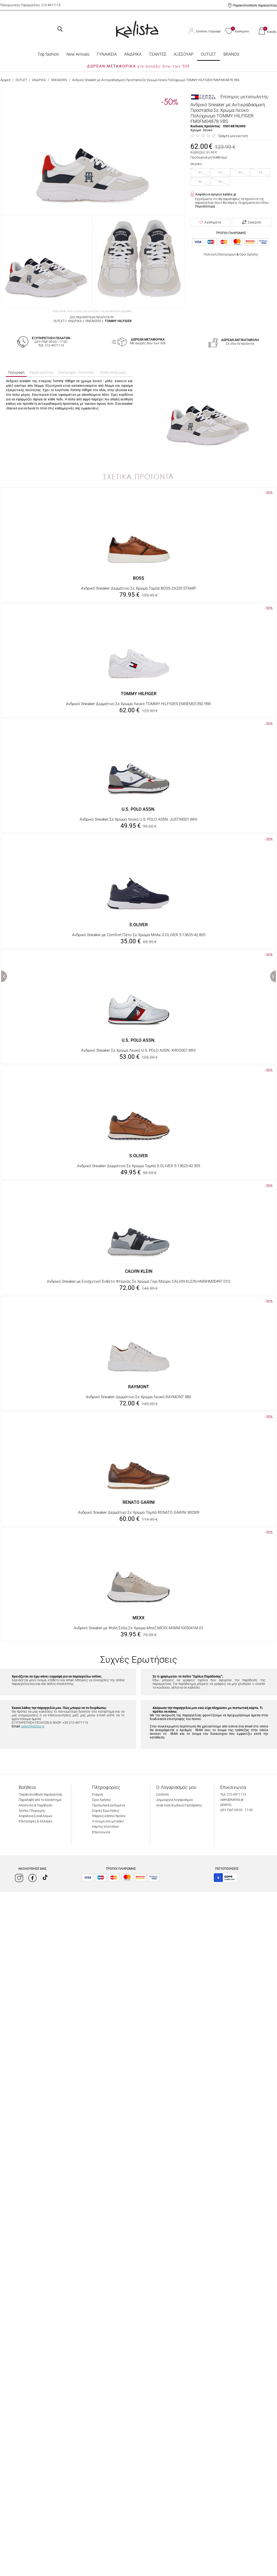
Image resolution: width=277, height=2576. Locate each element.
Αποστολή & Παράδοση (35, 1805)
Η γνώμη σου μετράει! (108, 1821)
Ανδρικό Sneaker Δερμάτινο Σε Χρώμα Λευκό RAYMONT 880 (138, 1397)
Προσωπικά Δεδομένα (108, 1805)
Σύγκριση (251, 222)
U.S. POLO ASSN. (138, 809)
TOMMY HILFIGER (118, 321)
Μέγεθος (196, 164)
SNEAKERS (59, 80)
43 (240, 172)
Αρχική (5, 80)
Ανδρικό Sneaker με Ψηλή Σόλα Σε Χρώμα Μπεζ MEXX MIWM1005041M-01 (138, 1628)
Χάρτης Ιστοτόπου (105, 1826)
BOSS (138, 578)
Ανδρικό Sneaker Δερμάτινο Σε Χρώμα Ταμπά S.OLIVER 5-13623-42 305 (138, 1165)
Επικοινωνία (101, 1832)
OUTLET (208, 54)
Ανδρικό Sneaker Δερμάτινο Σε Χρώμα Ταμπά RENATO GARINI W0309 (138, 1512)
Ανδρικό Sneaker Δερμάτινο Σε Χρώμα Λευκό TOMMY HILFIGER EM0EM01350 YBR (138, 703)
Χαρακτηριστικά (41, 372)
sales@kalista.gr (33, 1726)
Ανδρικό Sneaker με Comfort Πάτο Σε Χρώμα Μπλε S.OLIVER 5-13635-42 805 (138, 934)
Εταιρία (97, 1794)
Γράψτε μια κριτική (233, 136)
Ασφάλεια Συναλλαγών (35, 1816)
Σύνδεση (202, 31)
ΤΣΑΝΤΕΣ (157, 54)
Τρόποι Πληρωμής (32, 1810)
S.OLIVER (138, 924)
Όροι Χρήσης (248, 254)
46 (220, 181)
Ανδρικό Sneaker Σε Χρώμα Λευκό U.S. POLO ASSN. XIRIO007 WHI (138, 1050)
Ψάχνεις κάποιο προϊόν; (109, 1816)
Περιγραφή (16, 372)
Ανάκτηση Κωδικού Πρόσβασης (179, 1805)
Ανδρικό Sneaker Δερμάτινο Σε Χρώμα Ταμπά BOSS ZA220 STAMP (138, 588)
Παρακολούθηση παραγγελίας (255, 5)
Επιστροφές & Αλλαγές (35, 1821)
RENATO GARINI (139, 1502)
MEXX (138, 1617)
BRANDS (231, 54)
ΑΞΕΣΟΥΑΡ (183, 54)
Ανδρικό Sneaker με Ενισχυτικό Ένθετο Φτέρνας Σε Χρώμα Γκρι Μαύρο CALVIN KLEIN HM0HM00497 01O (138, 1281)
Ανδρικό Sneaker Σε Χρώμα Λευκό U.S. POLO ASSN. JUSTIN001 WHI (138, 819)
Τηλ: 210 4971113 (233, 1794)
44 (260, 172)
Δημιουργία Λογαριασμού (174, 1800)
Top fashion (48, 54)
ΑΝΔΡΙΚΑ (133, 54)
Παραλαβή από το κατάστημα (40, 1800)
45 (200, 181)
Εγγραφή (215, 31)
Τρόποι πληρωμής (113, 372)
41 (200, 172)
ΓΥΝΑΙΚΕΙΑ (107, 54)
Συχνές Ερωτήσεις (105, 1810)
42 (220, 172)
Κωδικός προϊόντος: (205, 126)
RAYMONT (138, 1386)
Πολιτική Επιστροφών (220, 254)
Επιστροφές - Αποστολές (76, 372)
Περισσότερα (205, 206)
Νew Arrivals (77, 54)
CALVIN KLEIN (138, 1271)
